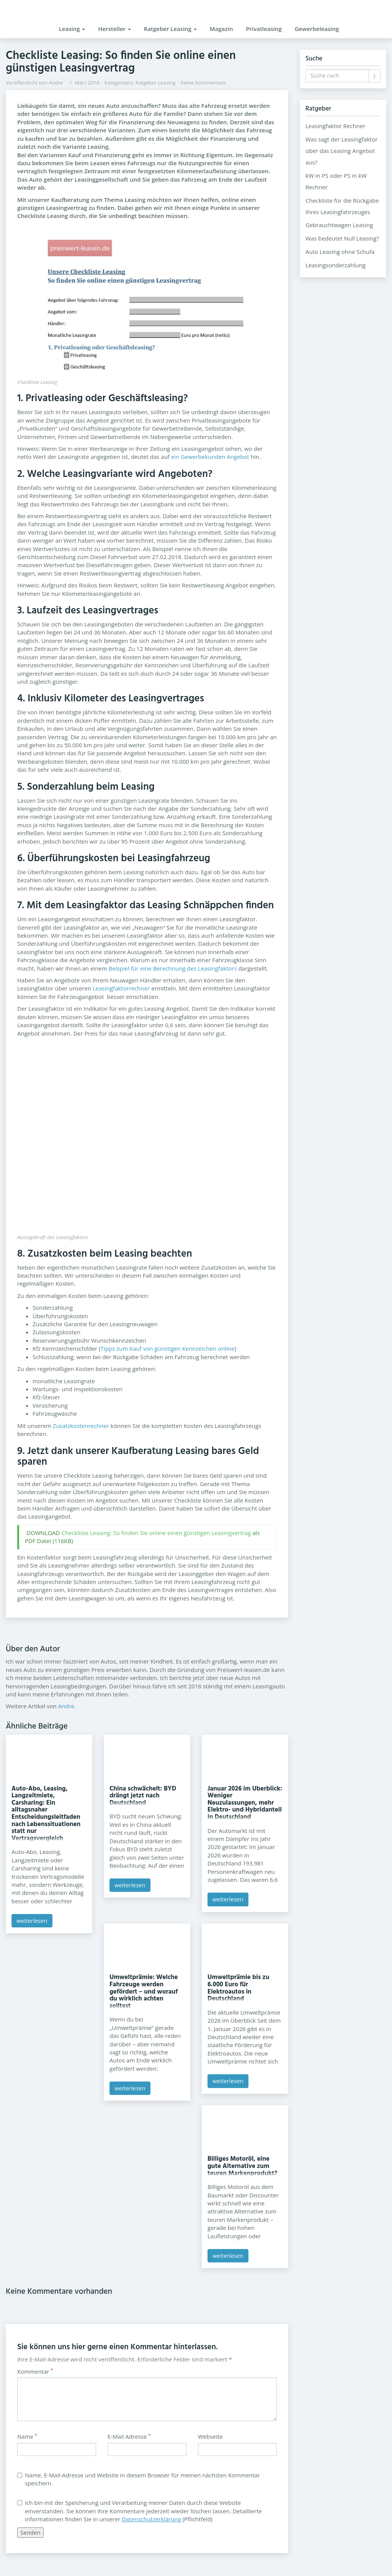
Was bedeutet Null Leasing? (342, 238)
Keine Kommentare (203, 82)
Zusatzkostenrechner (81, 1425)
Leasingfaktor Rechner (335, 126)
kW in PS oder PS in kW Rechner (336, 181)
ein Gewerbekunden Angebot (210, 456)
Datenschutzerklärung (151, 2519)
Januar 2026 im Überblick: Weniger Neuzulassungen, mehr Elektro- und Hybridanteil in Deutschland (244, 1803)
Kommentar (35, 2371)
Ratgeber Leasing (170, 29)
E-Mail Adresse (129, 2436)
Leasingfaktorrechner (121, 988)
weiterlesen (31, 1920)
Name (27, 2436)
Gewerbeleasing (317, 29)
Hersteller (114, 29)
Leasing (72, 29)
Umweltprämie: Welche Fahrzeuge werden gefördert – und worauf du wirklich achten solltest (143, 1991)
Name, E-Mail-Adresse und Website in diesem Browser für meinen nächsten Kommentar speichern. (138, 2479)
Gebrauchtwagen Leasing (339, 225)
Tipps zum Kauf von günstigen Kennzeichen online (168, 1348)
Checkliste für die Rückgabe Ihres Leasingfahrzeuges (342, 206)
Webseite (210, 2436)
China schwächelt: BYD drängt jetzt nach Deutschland (142, 1796)
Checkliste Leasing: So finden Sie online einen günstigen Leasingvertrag (156, 1533)
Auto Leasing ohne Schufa (340, 251)
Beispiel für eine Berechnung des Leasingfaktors (173, 968)
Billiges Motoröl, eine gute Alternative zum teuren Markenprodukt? (242, 2166)
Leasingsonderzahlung (335, 265)
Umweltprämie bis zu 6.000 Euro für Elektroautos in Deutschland (238, 1988)
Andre (56, 82)
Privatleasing (263, 29)
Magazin (221, 29)
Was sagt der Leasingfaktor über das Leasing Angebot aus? (341, 150)
